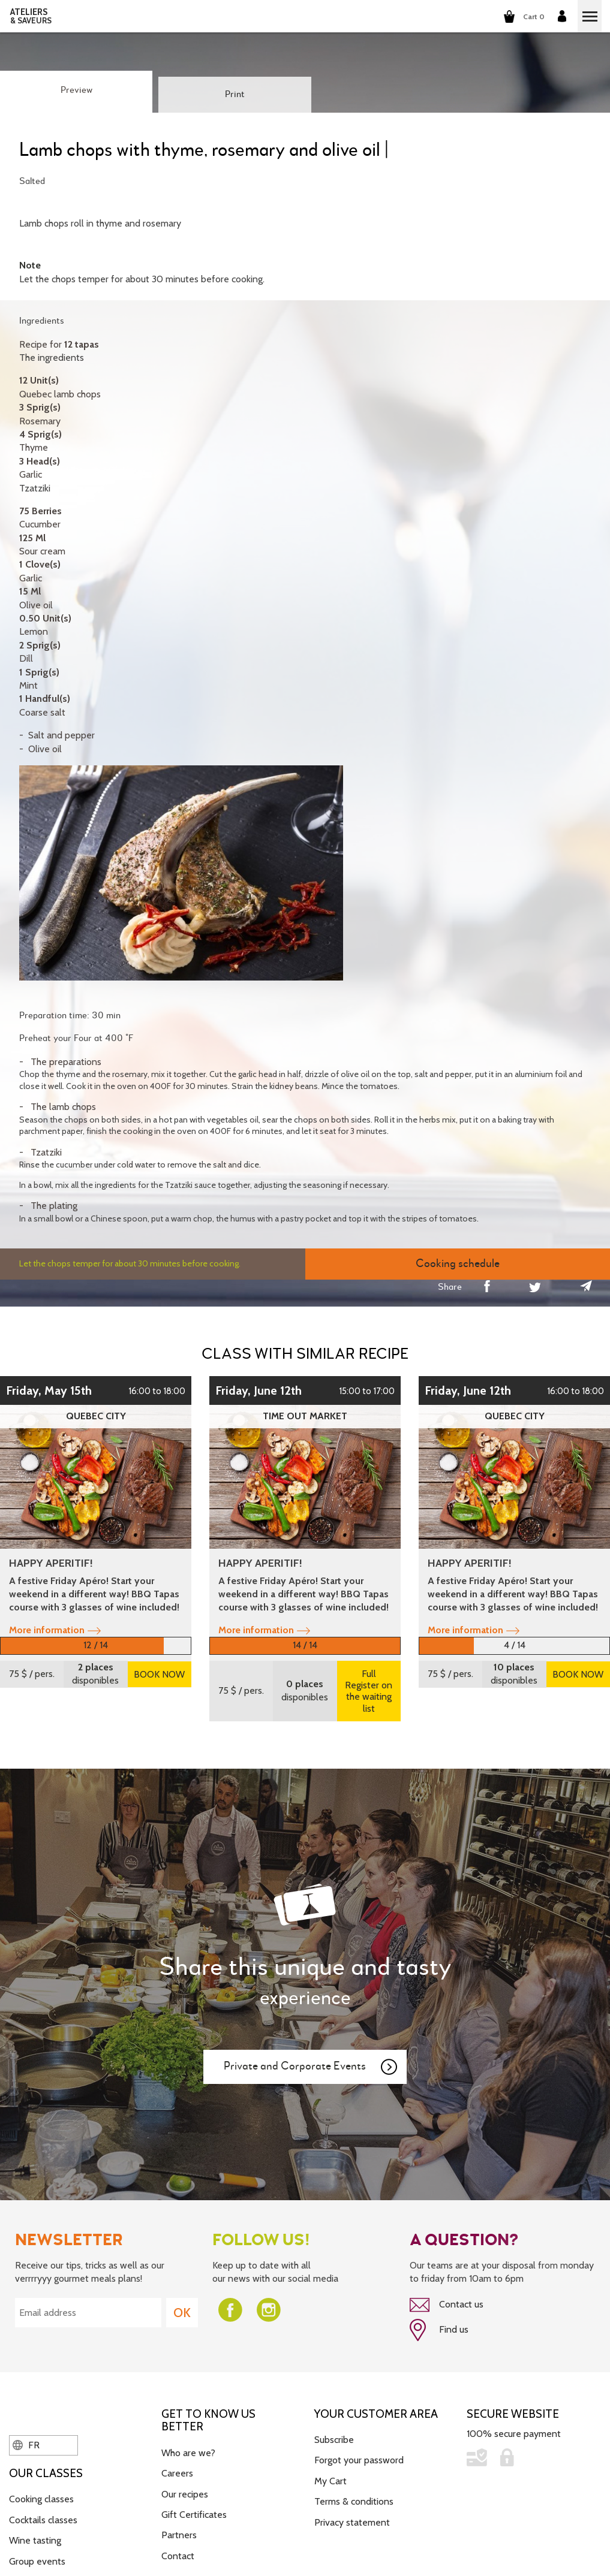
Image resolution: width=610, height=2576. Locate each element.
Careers (177, 2472)
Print (235, 94)
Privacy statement (352, 2521)
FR (26, 2444)
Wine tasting (35, 2539)
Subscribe (334, 2438)
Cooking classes (41, 2498)
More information (55, 1630)
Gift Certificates (194, 2513)
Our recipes (184, 2493)
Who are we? (188, 2451)
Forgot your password (359, 2459)
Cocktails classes (43, 2518)
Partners (179, 2534)
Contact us (446, 2305)
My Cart (330, 2479)
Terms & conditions (353, 2500)
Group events (37, 2560)
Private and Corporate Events (311, 2067)
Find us (439, 2329)
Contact (177, 2554)
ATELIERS (31, 16)
